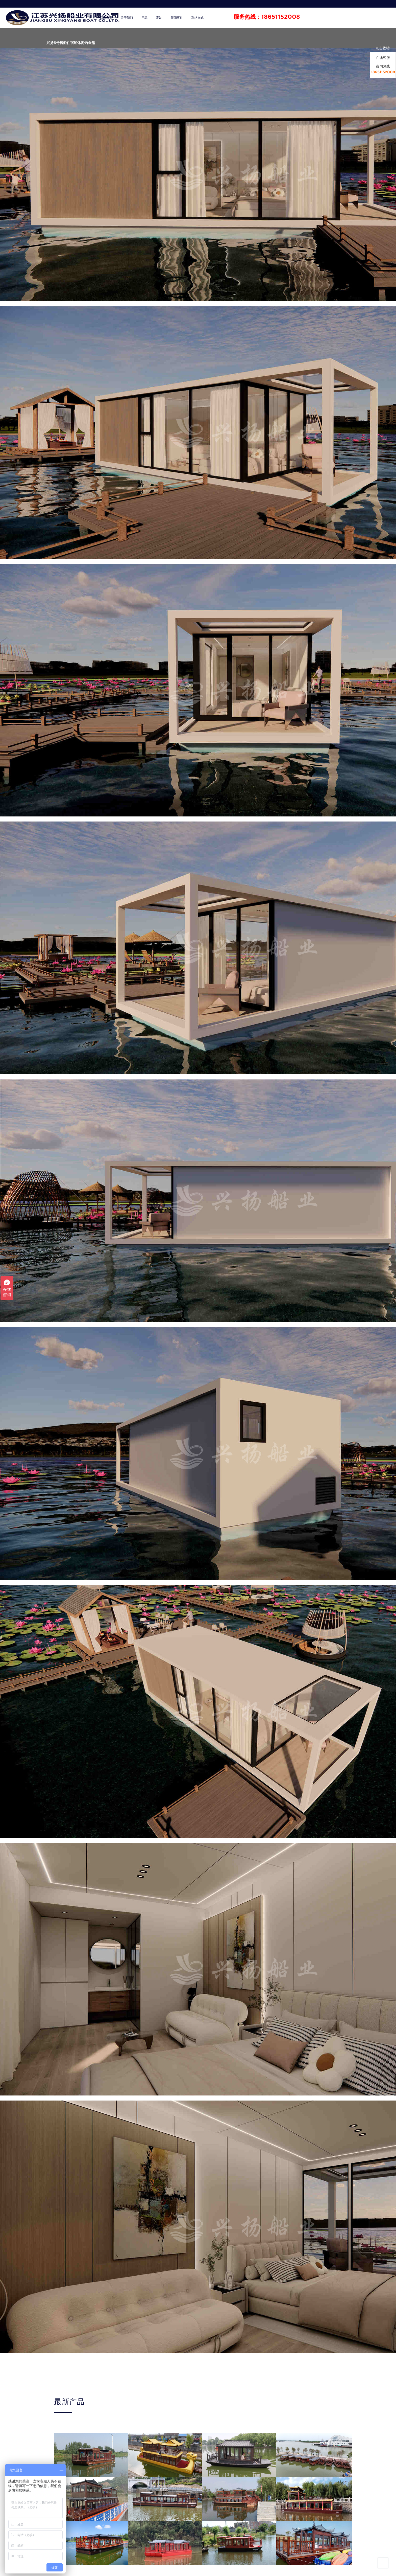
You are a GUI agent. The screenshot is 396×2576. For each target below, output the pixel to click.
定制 (159, 17)
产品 (144, 17)
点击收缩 (383, 48)
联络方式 (197, 17)
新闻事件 (177, 17)
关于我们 (127, 17)
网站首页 (106, 17)
